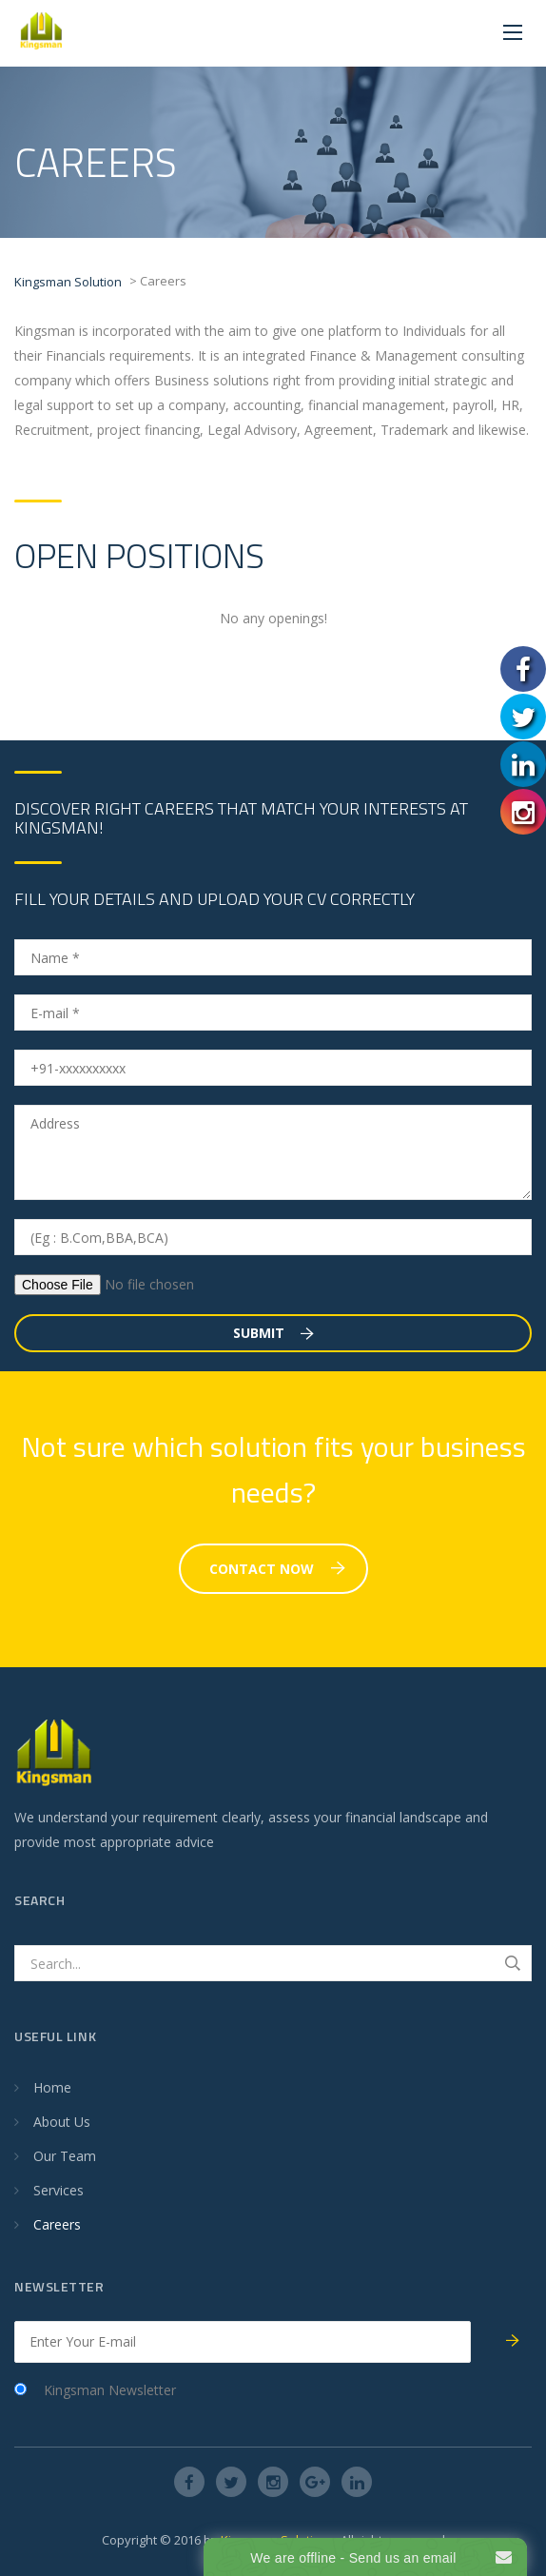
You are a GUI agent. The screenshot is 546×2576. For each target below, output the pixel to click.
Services (58, 2190)
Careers (57, 2224)
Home (52, 2087)
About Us (61, 2122)
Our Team (64, 2156)
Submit (273, 1333)
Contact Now (277, 1569)
